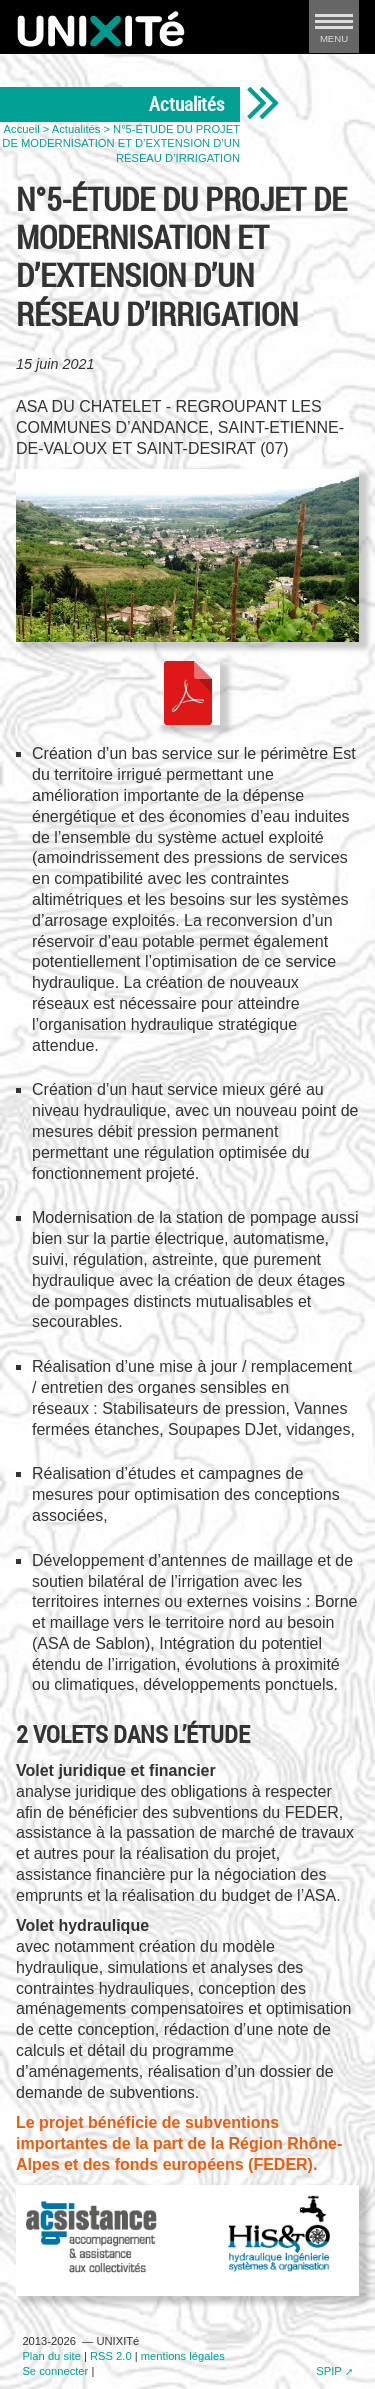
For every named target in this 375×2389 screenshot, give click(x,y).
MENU (334, 32)
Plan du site (51, 2356)
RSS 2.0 (111, 2356)
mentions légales (183, 2356)
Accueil (22, 129)
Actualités (76, 129)
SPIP (329, 2371)
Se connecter (55, 2371)
